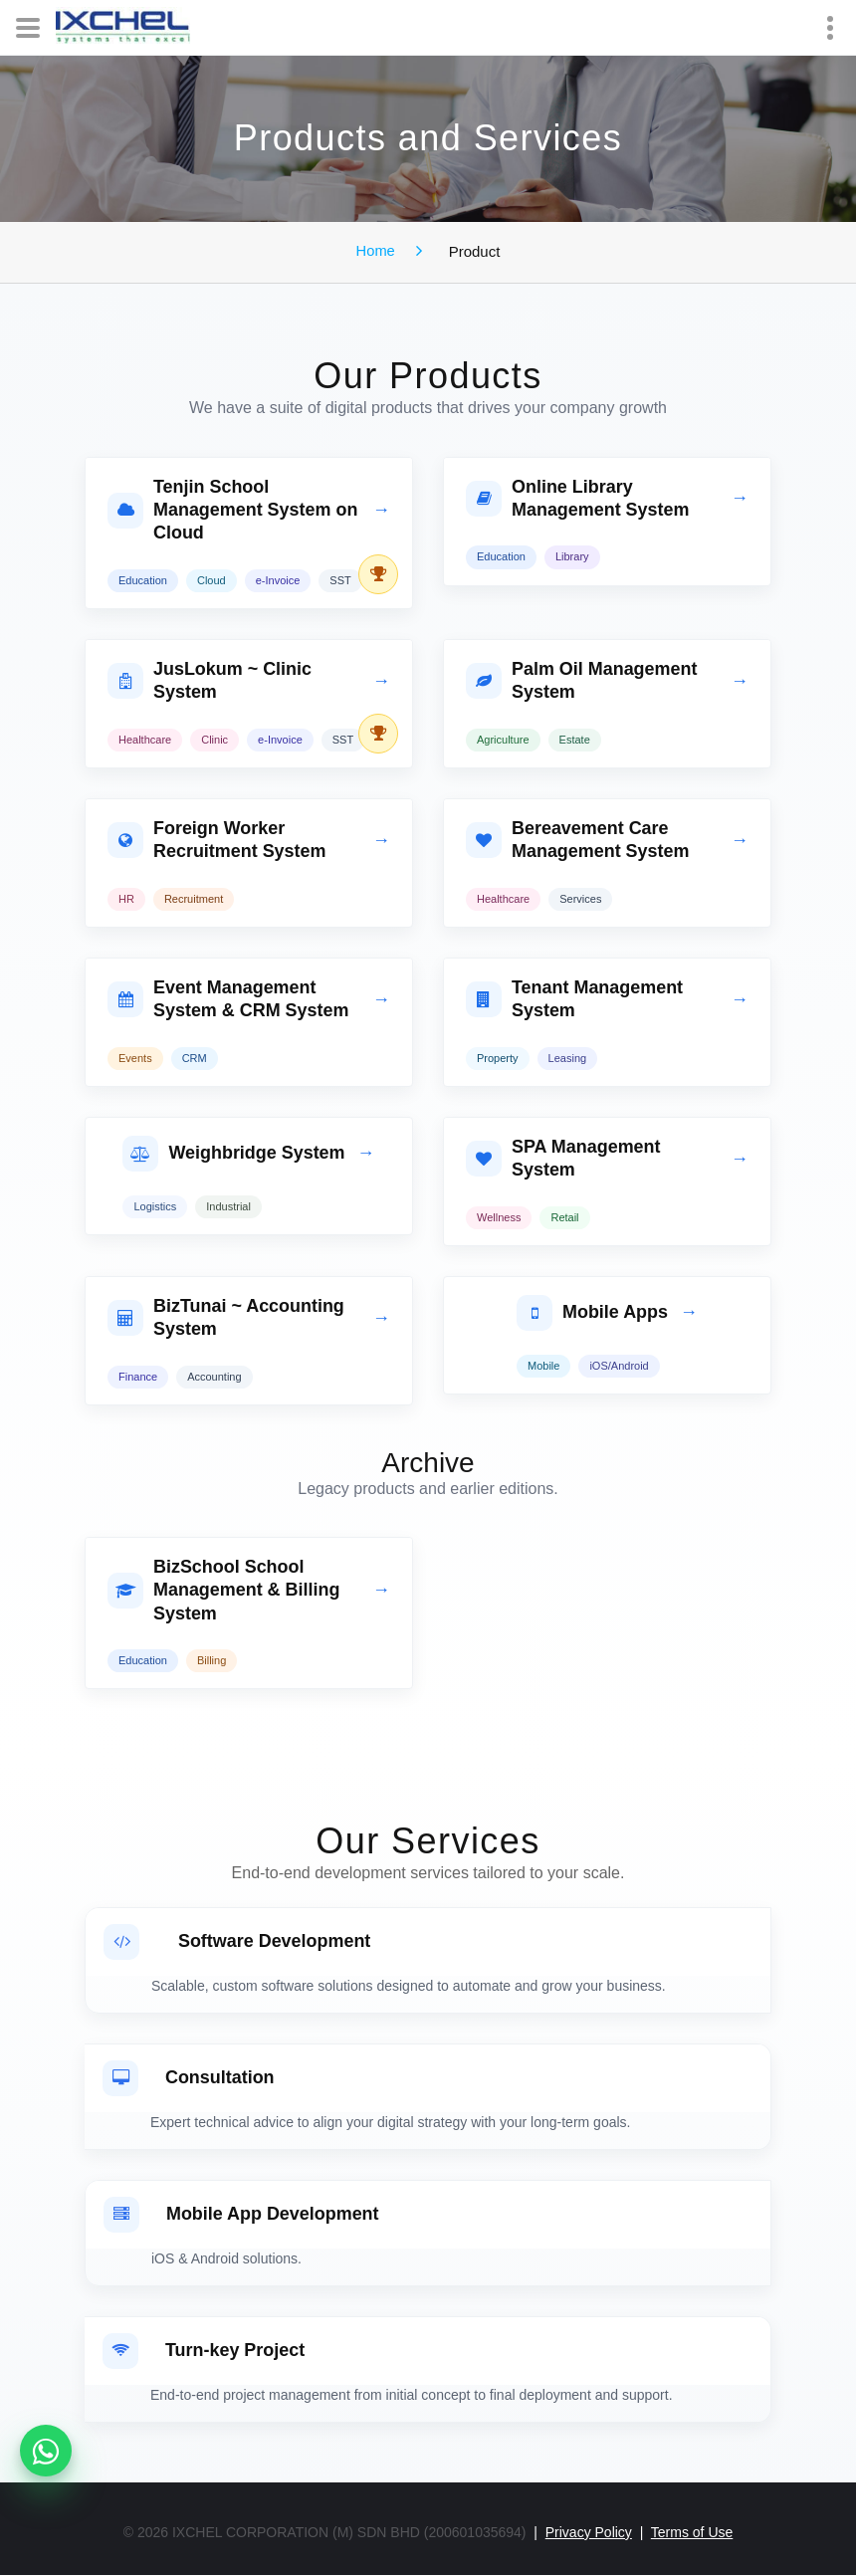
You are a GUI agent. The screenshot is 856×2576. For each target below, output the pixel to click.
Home (375, 250)
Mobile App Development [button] (241, 2216)
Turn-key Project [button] (204, 2352)
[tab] (249, 533)
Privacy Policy (588, 2533)
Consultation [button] (189, 2079)
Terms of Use (692, 2533)
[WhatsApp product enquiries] (46, 2450)
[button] (249, 510)
